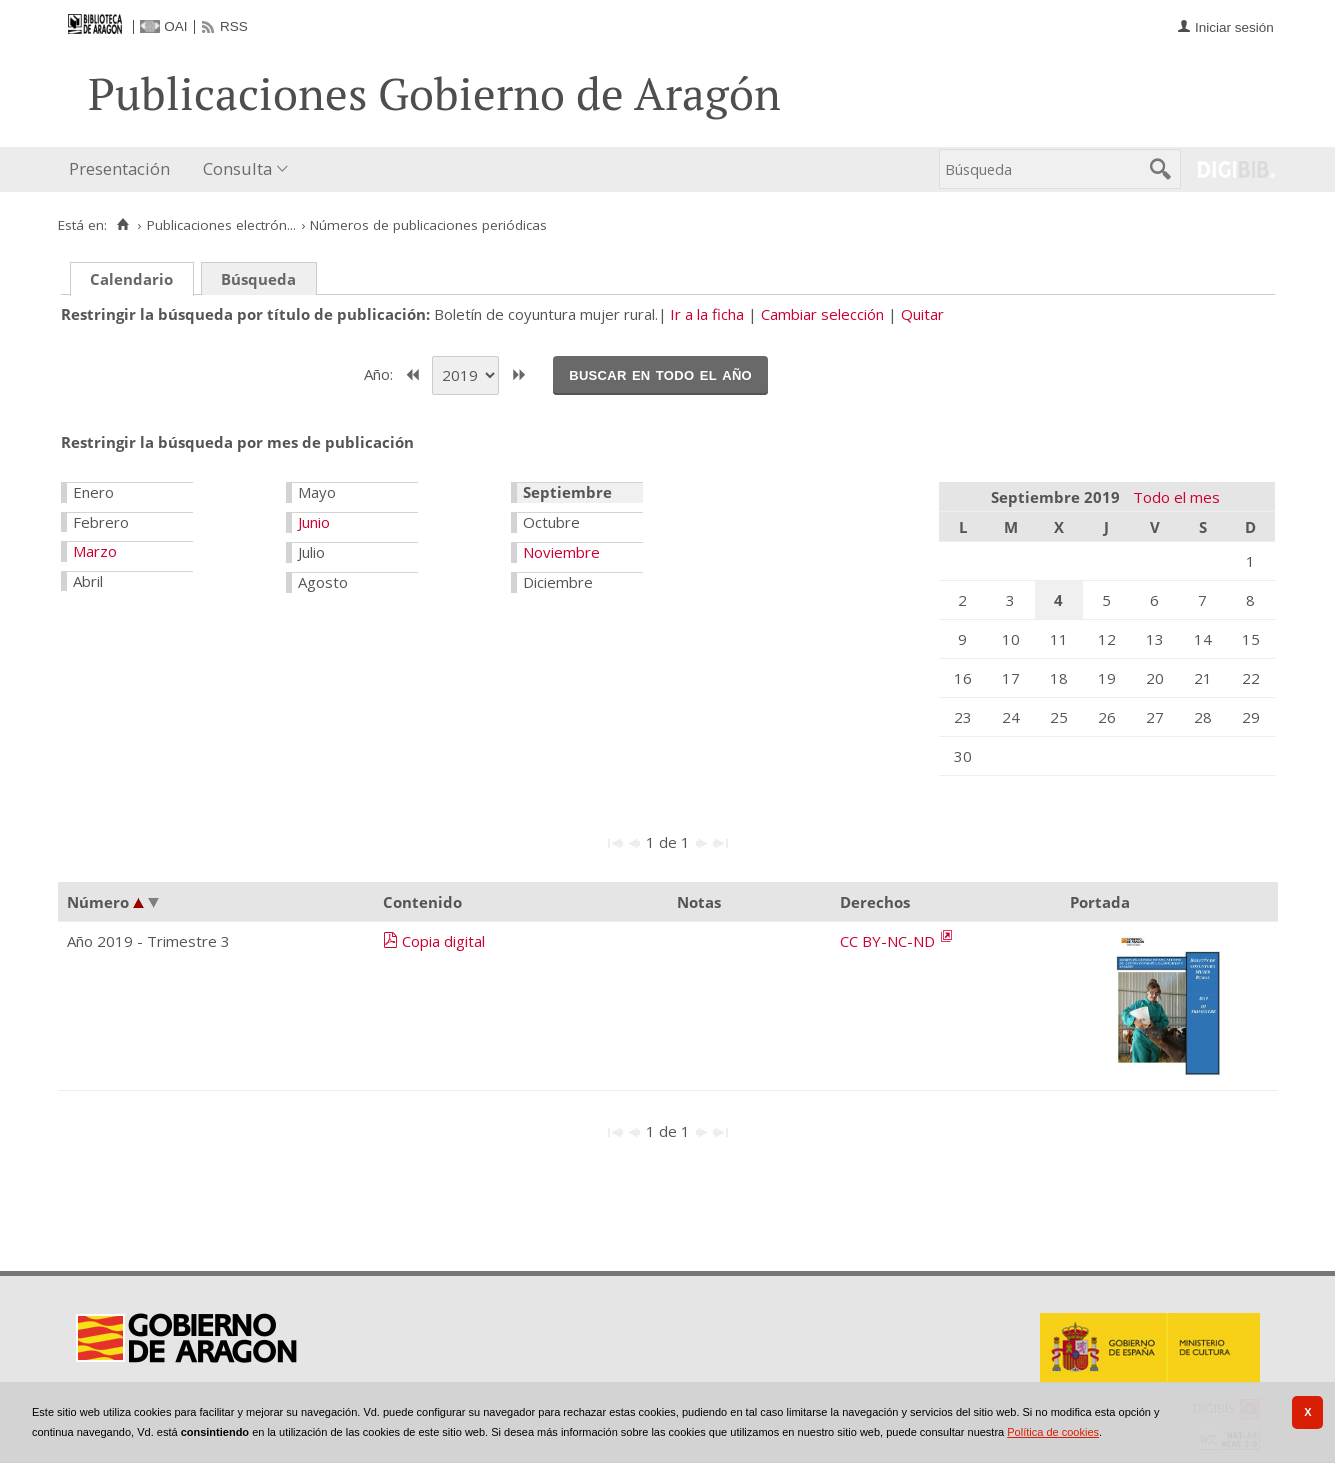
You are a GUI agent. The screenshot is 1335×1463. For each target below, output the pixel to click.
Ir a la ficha (707, 314)
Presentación (119, 168)
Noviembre (561, 552)
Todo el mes (1176, 497)
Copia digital (443, 941)
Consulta (237, 168)
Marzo (95, 551)
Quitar (922, 314)
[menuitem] (124, 169)
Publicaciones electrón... (221, 225)
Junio (314, 522)
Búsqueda (258, 279)
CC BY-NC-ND (889, 941)
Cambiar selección (822, 314)
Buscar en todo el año (660, 374)
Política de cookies (1053, 1432)
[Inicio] (123, 225)
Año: (380, 373)
